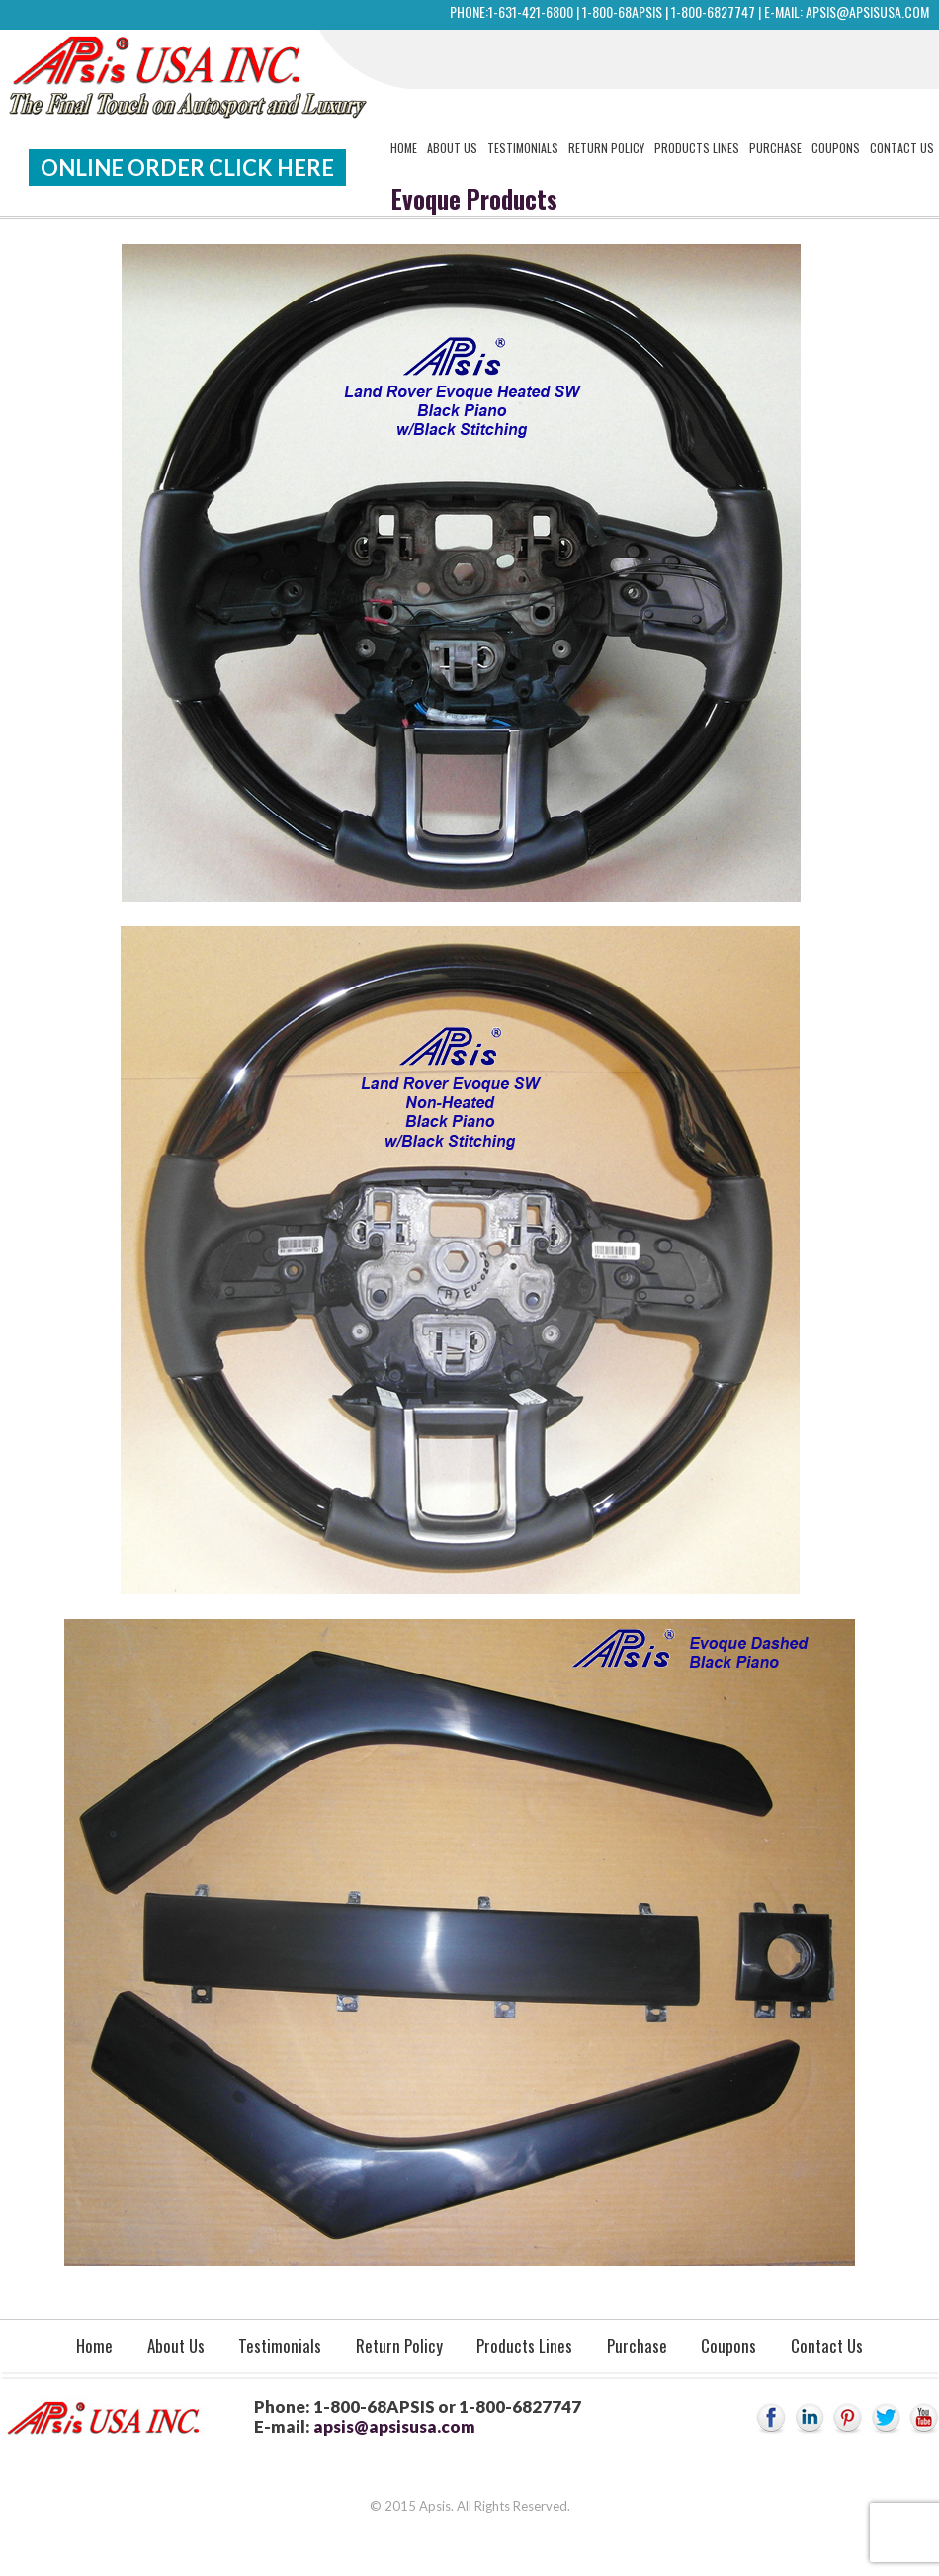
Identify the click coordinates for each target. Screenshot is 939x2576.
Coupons (835, 147)
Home (403, 147)
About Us (452, 147)
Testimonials (522, 147)
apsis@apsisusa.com (867, 11)
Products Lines (696, 147)
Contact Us (902, 147)
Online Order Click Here (187, 167)
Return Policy (606, 147)
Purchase (775, 147)
